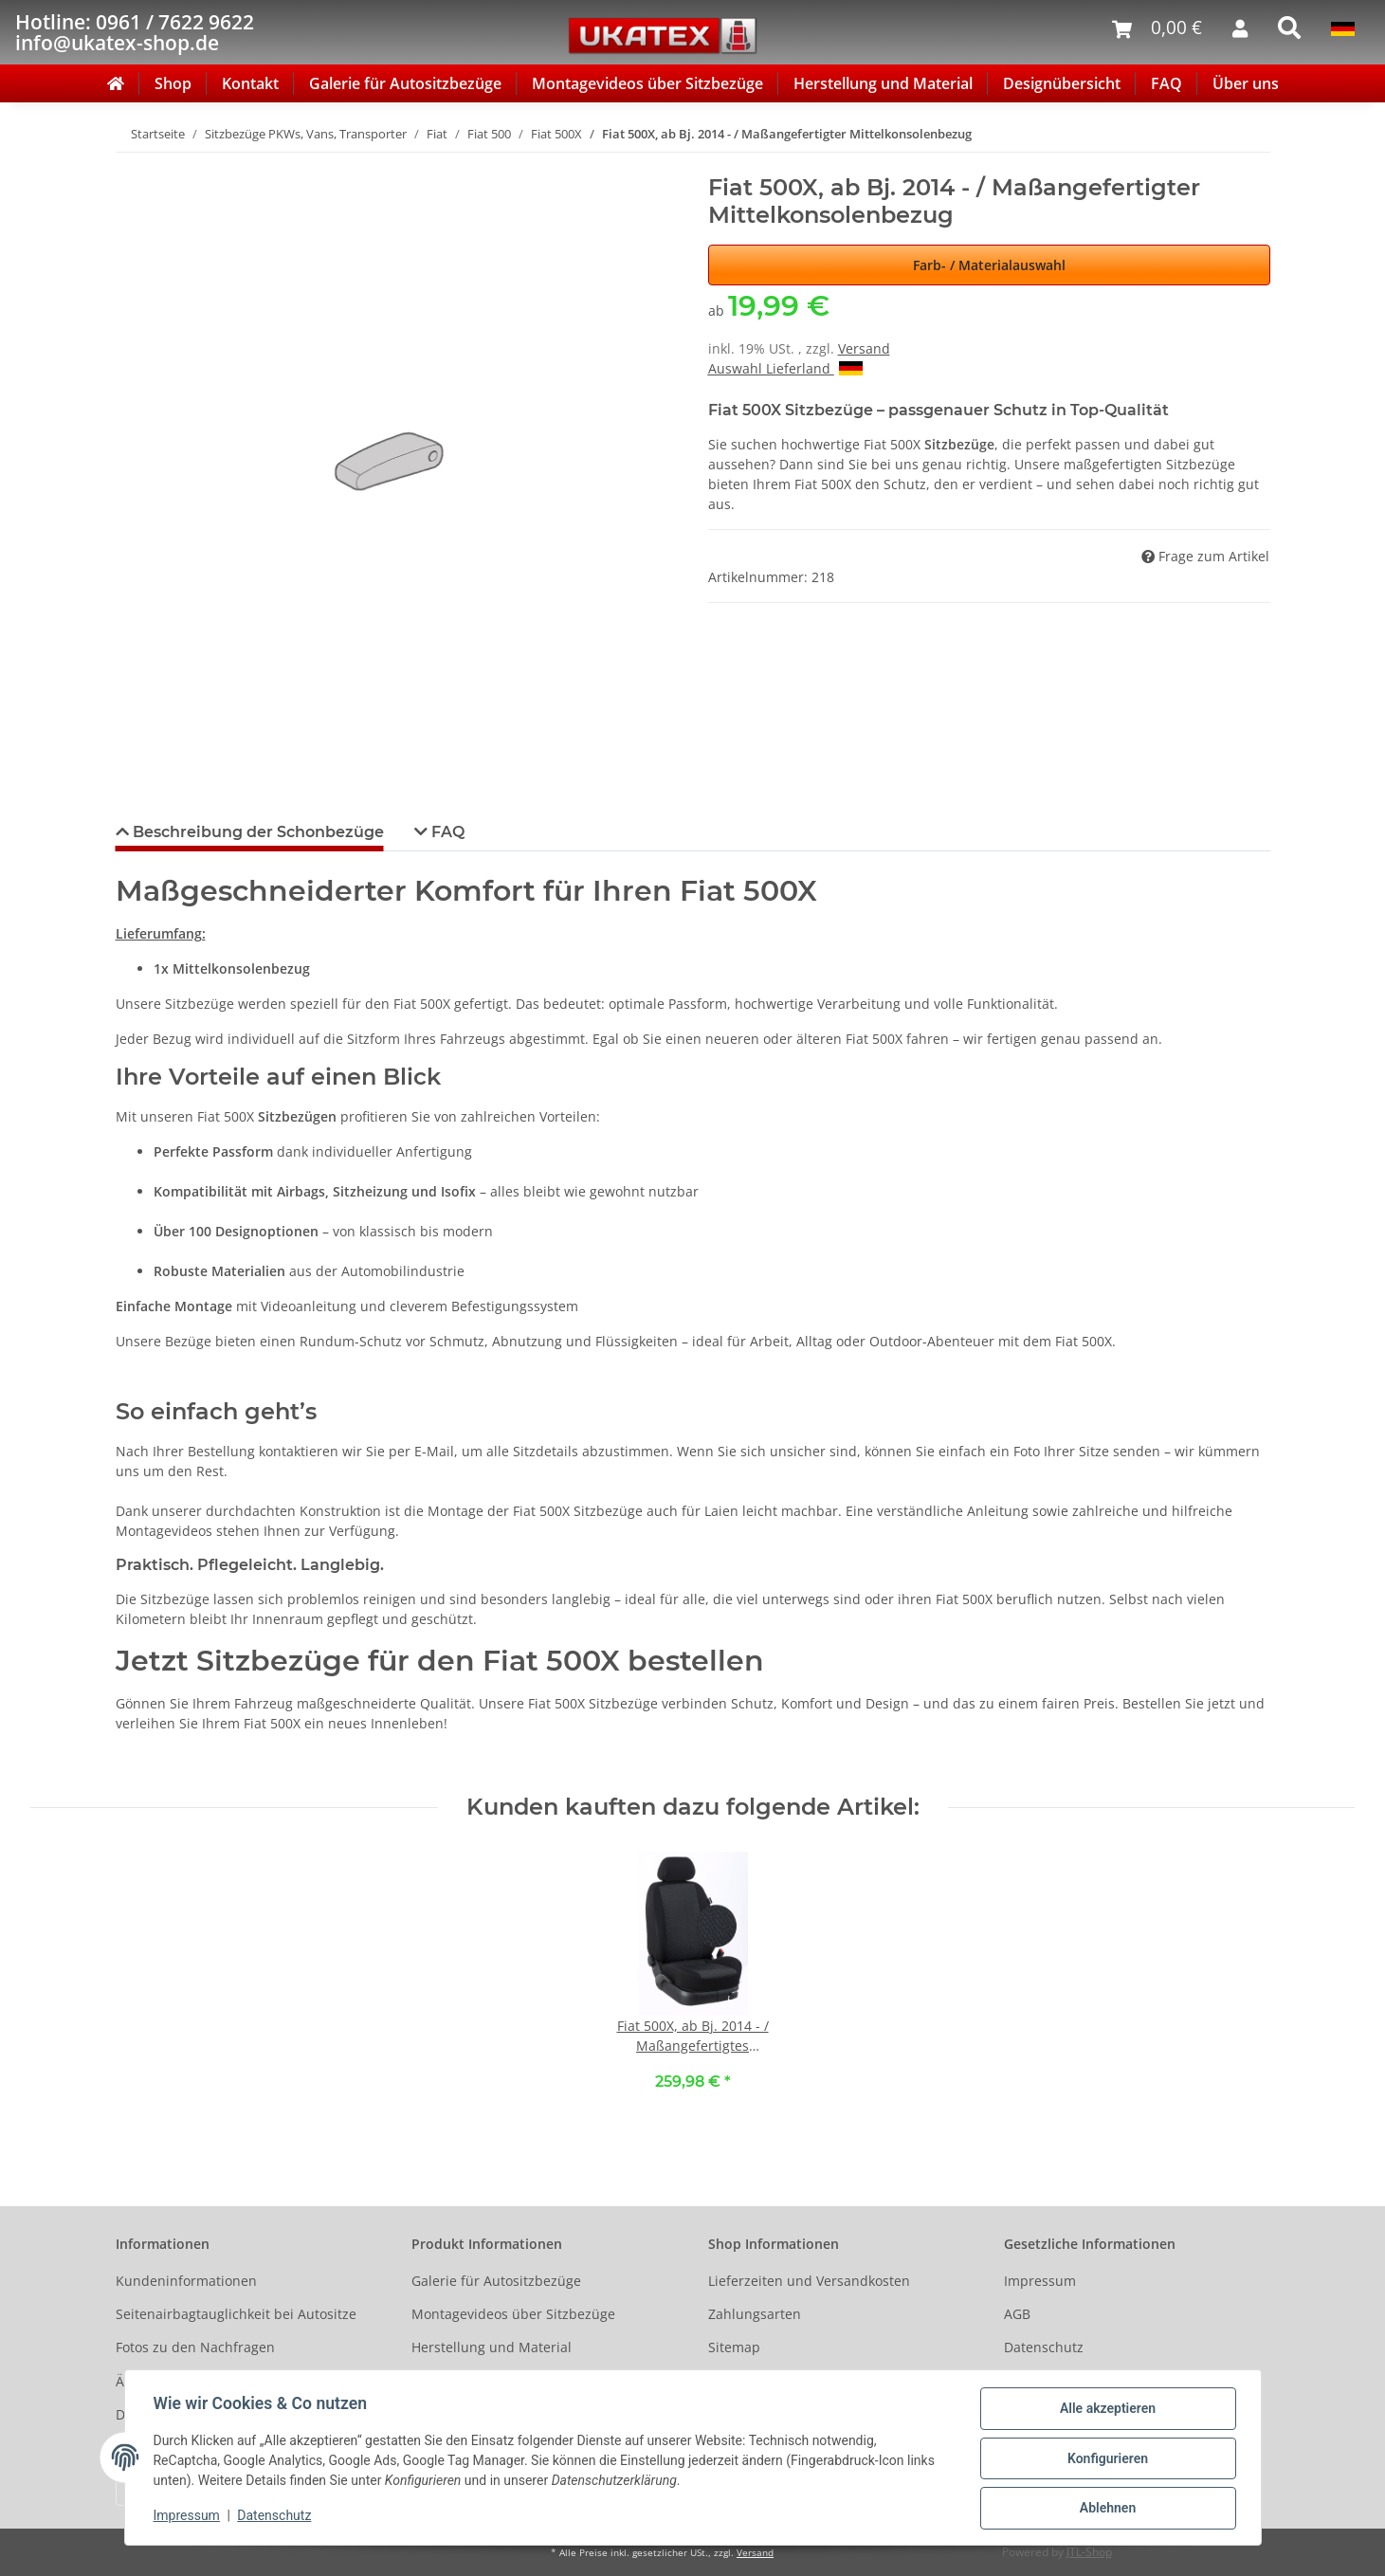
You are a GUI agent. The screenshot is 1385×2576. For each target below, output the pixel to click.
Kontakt (250, 83)
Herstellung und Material (883, 83)
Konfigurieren (1106, 2459)
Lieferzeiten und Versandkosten (809, 2281)
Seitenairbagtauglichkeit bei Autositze (236, 2314)
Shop (173, 83)
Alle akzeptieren (1106, 2410)
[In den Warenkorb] (131, 164)
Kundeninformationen (186, 2281)
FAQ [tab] (446, 832)
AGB (1017, 2314)
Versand (864, 348)
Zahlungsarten (754, 2314)
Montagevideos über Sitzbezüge (647, 83)
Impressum (1040, 2281)
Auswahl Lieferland (785, 368)
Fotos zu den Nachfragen (195, 2347)
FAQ (1166, 83)
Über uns (1245, 83)
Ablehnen (1106, 2508)
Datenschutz (1044, 2347)
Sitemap (734, 2347)
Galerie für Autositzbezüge (405, 83)
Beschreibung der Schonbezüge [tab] (256, 832)
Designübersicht (1062, 83)
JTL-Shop (1089, 2552)
